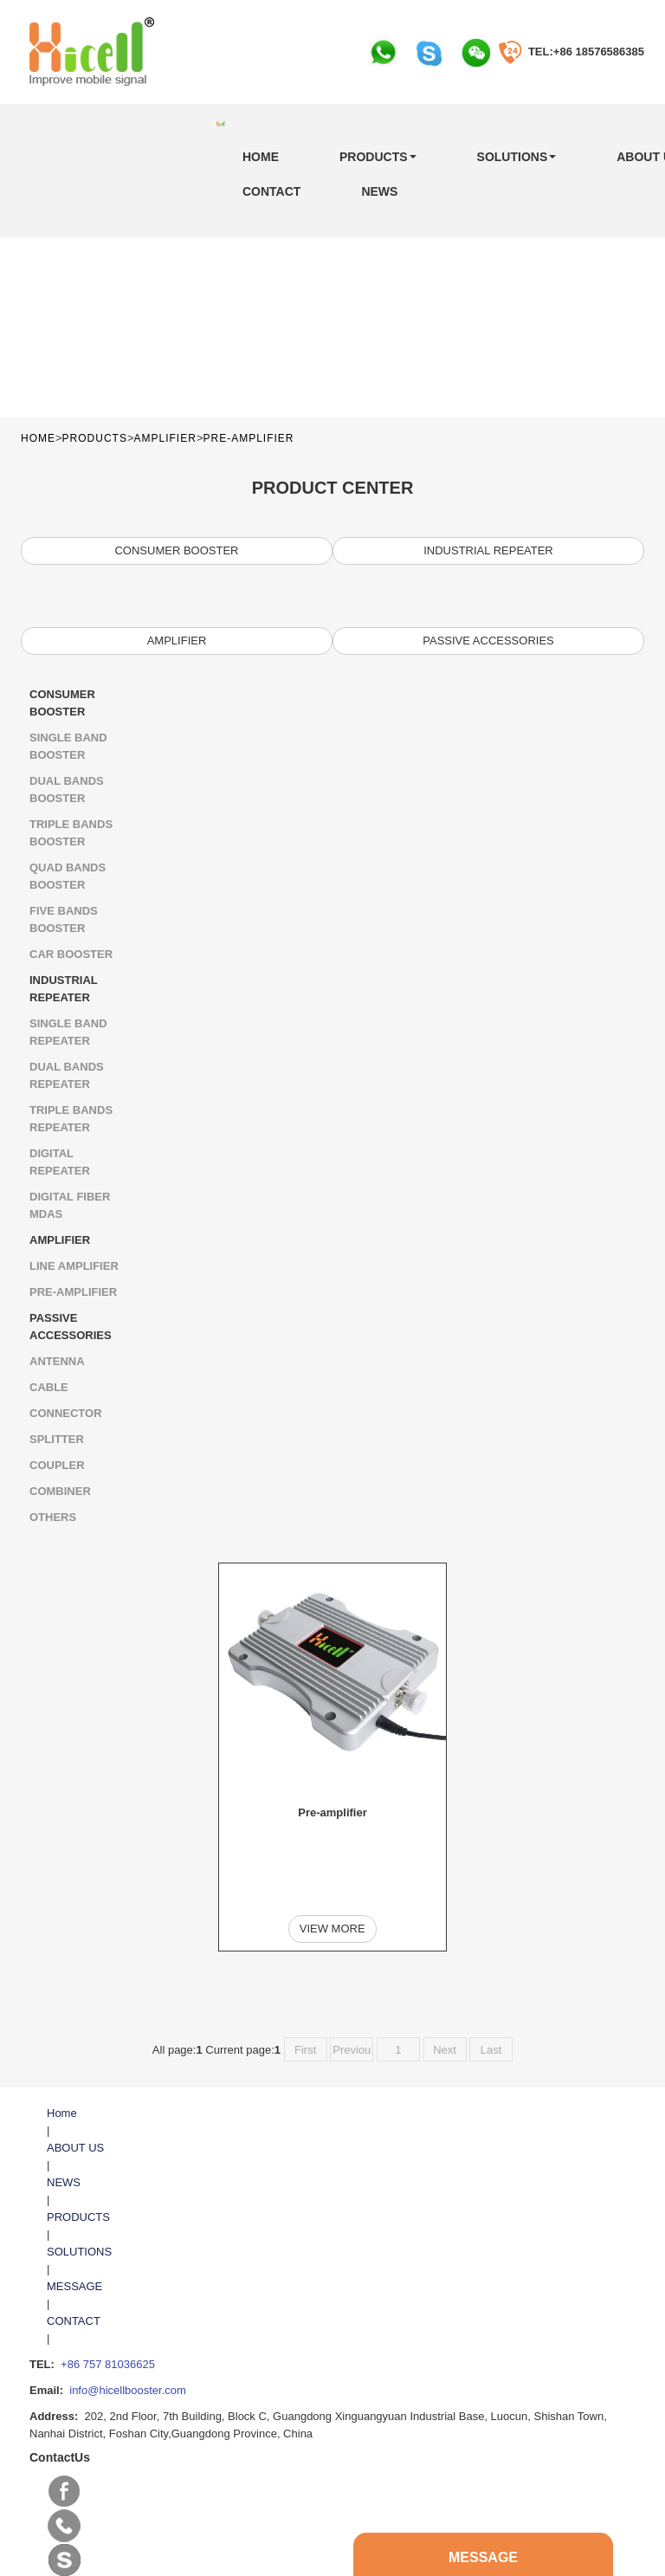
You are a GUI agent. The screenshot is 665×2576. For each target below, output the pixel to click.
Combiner (60, 1491)
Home (260, 157)
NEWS (379, 191)
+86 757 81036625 (108, 2302)
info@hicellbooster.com (127, 2328)
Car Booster (71, 954)
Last (491, 1988)
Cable (48, 1387)
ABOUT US (75, 2086)
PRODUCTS (377, 157)
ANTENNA (57, 1361)
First (305, 1988)
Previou (351, 1988)
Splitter (56, 1439)
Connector (65, 1413)
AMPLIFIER (165, 438)
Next (444, 1988)
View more (332, 1880)
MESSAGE (74, 2224)
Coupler (57, 1465)
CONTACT (271, 191)
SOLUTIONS (517, 157)
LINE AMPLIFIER (74, 1265)
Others (52, 1517)
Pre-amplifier (248, 438)
